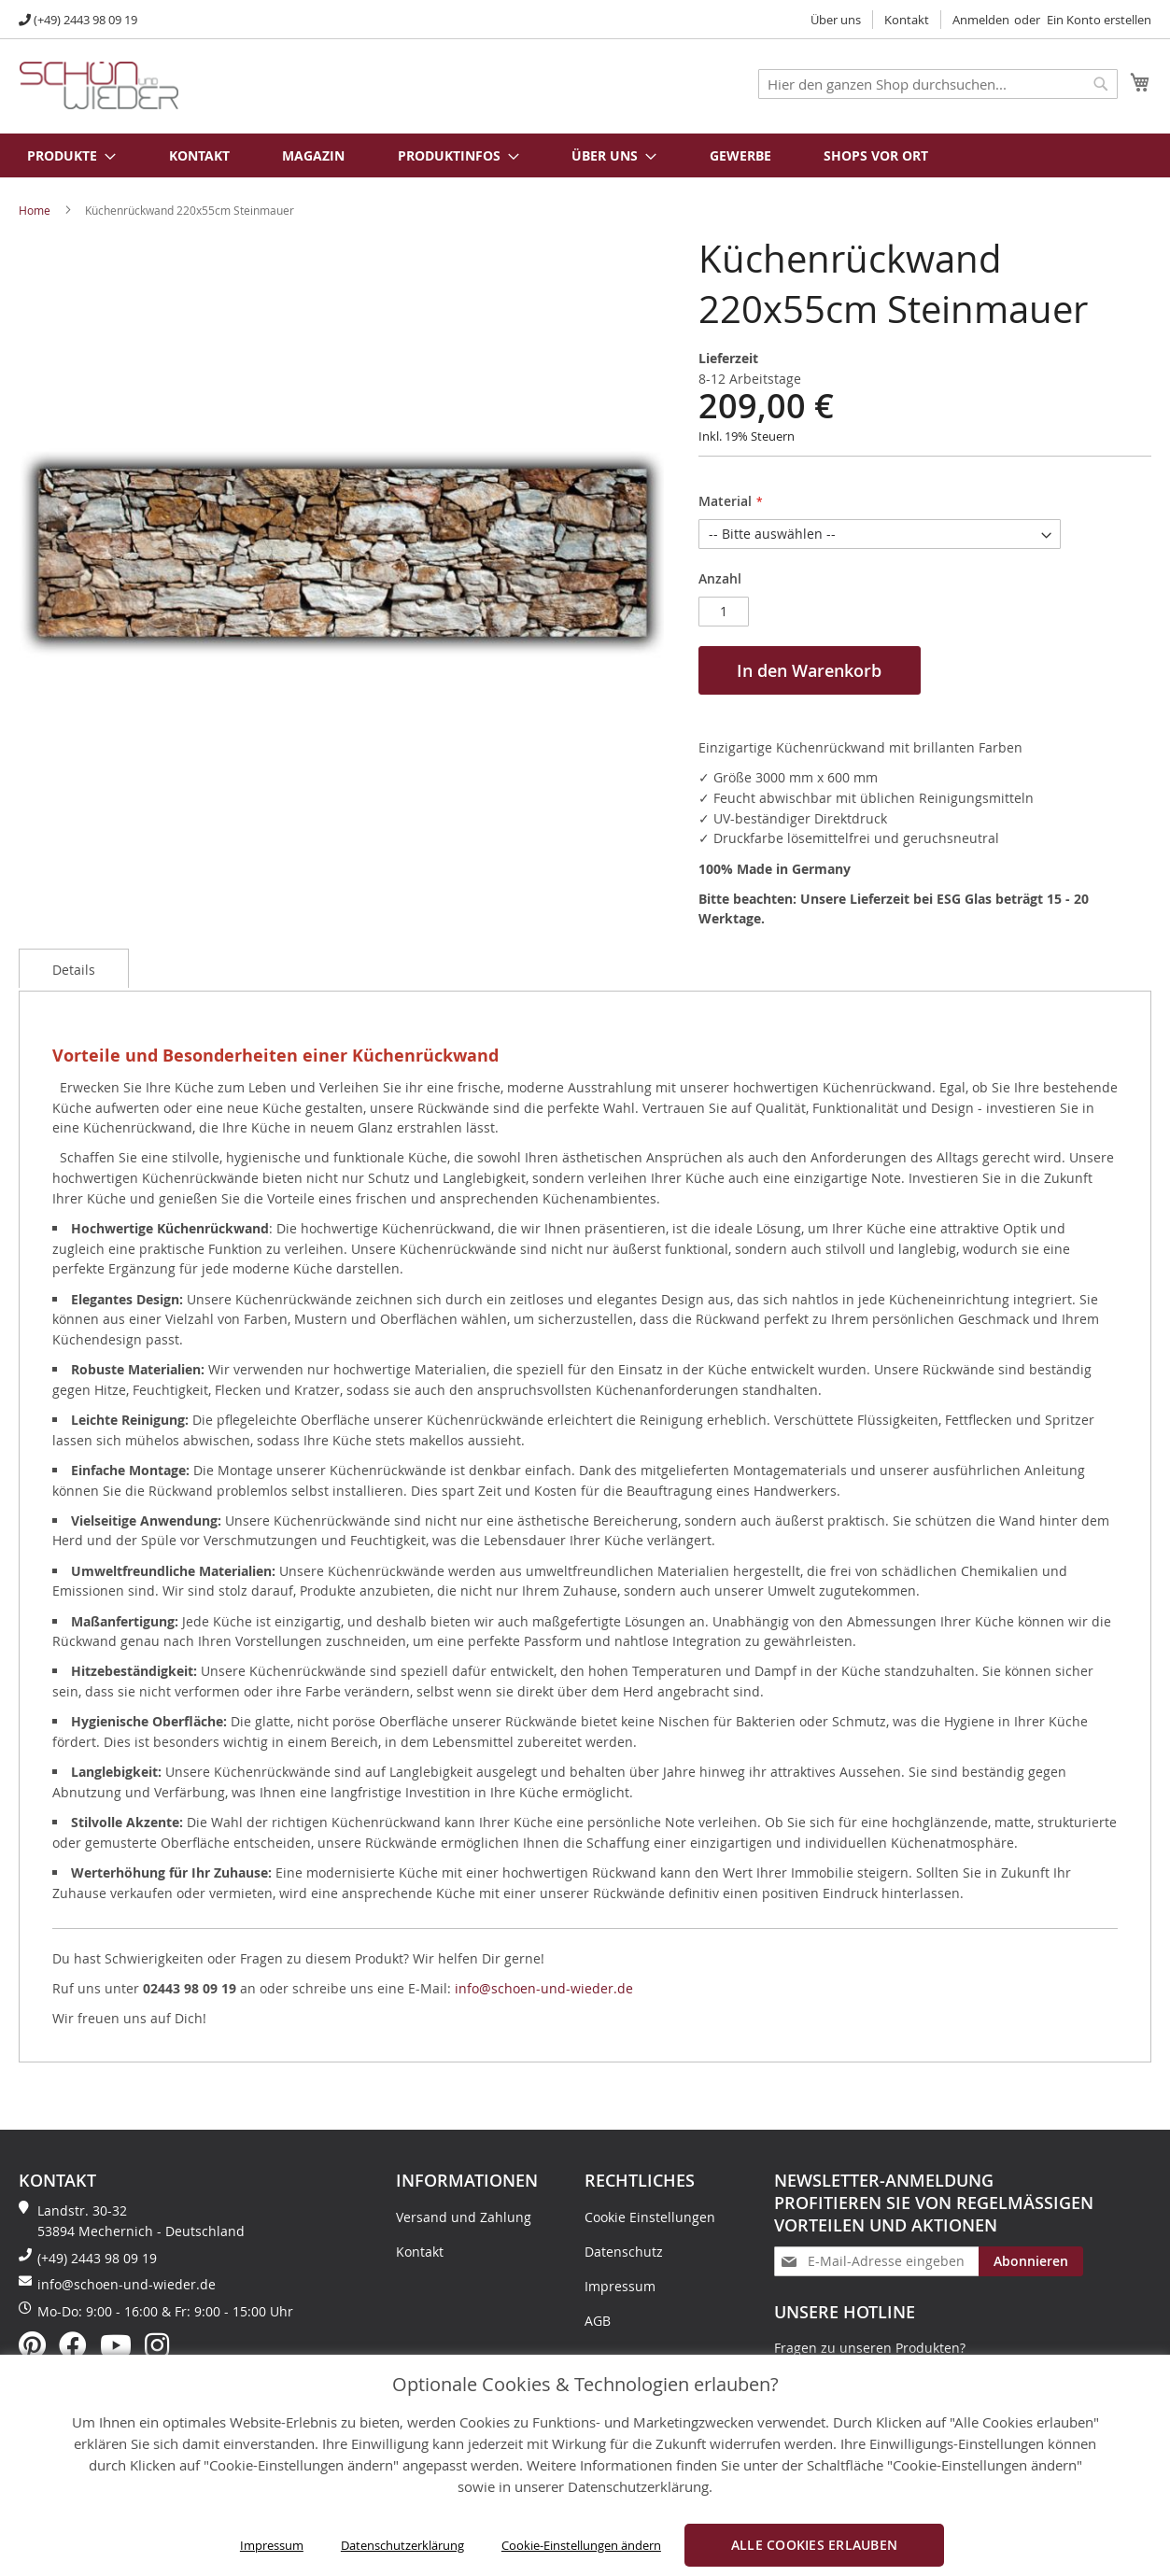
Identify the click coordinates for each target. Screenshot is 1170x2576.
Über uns (836, 19)
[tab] (74, 968)
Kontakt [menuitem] (199, 155)
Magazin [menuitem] (313, 155)
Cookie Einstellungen (650, 2217)
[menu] (585, 155)
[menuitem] (61, 155)
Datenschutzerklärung (402, 2545)
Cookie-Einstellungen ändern (581, 2545)
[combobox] (938, 84)
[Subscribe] (1031, 2261)
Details (73, 969)
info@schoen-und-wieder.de (544, 1988)
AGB (598, 2321)
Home (34, 210)
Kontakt (906, 19)
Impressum (271, 2545)
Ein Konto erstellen (1099, 19)
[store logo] (99, 85)
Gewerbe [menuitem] (740, 155)
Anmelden (980, 19)
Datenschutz (624, 2251)
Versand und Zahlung (463, 2217)
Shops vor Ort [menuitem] (876, 155)
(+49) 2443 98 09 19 (85, 19)
